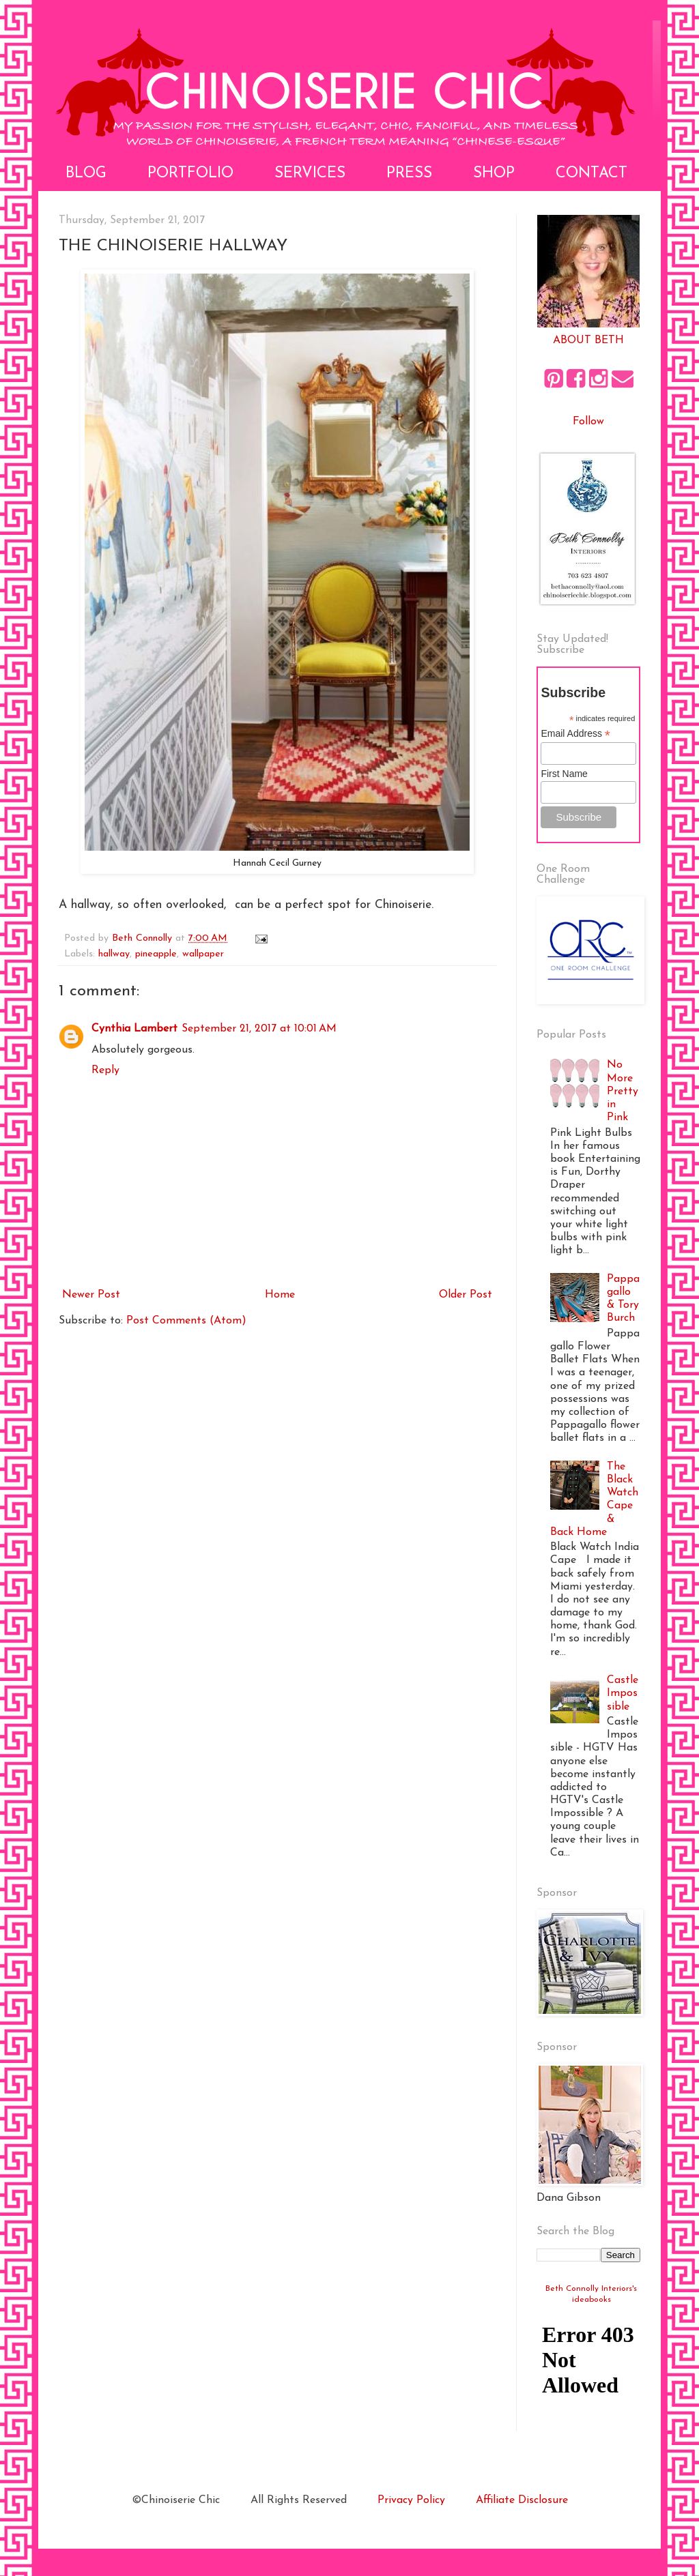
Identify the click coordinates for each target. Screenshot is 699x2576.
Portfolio (190, 173)
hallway (114, 954)
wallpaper (203, 954)
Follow (588, 421)
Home (280, 1294)
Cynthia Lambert (134, 1028)
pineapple (156, 954)
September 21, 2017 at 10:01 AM (259, 1028)
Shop (494, 173)
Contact (591, 173)
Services (309, 173)
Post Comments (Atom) (186, 1320)
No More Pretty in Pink (622, 1091)
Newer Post (91, 1294)
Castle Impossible (622, 1693)
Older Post (465, 1294)
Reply (105, 1070)
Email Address (575, 733)
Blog (86, 173)
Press (409, 173)
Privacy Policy (411, 2500)
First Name (564, 773)
